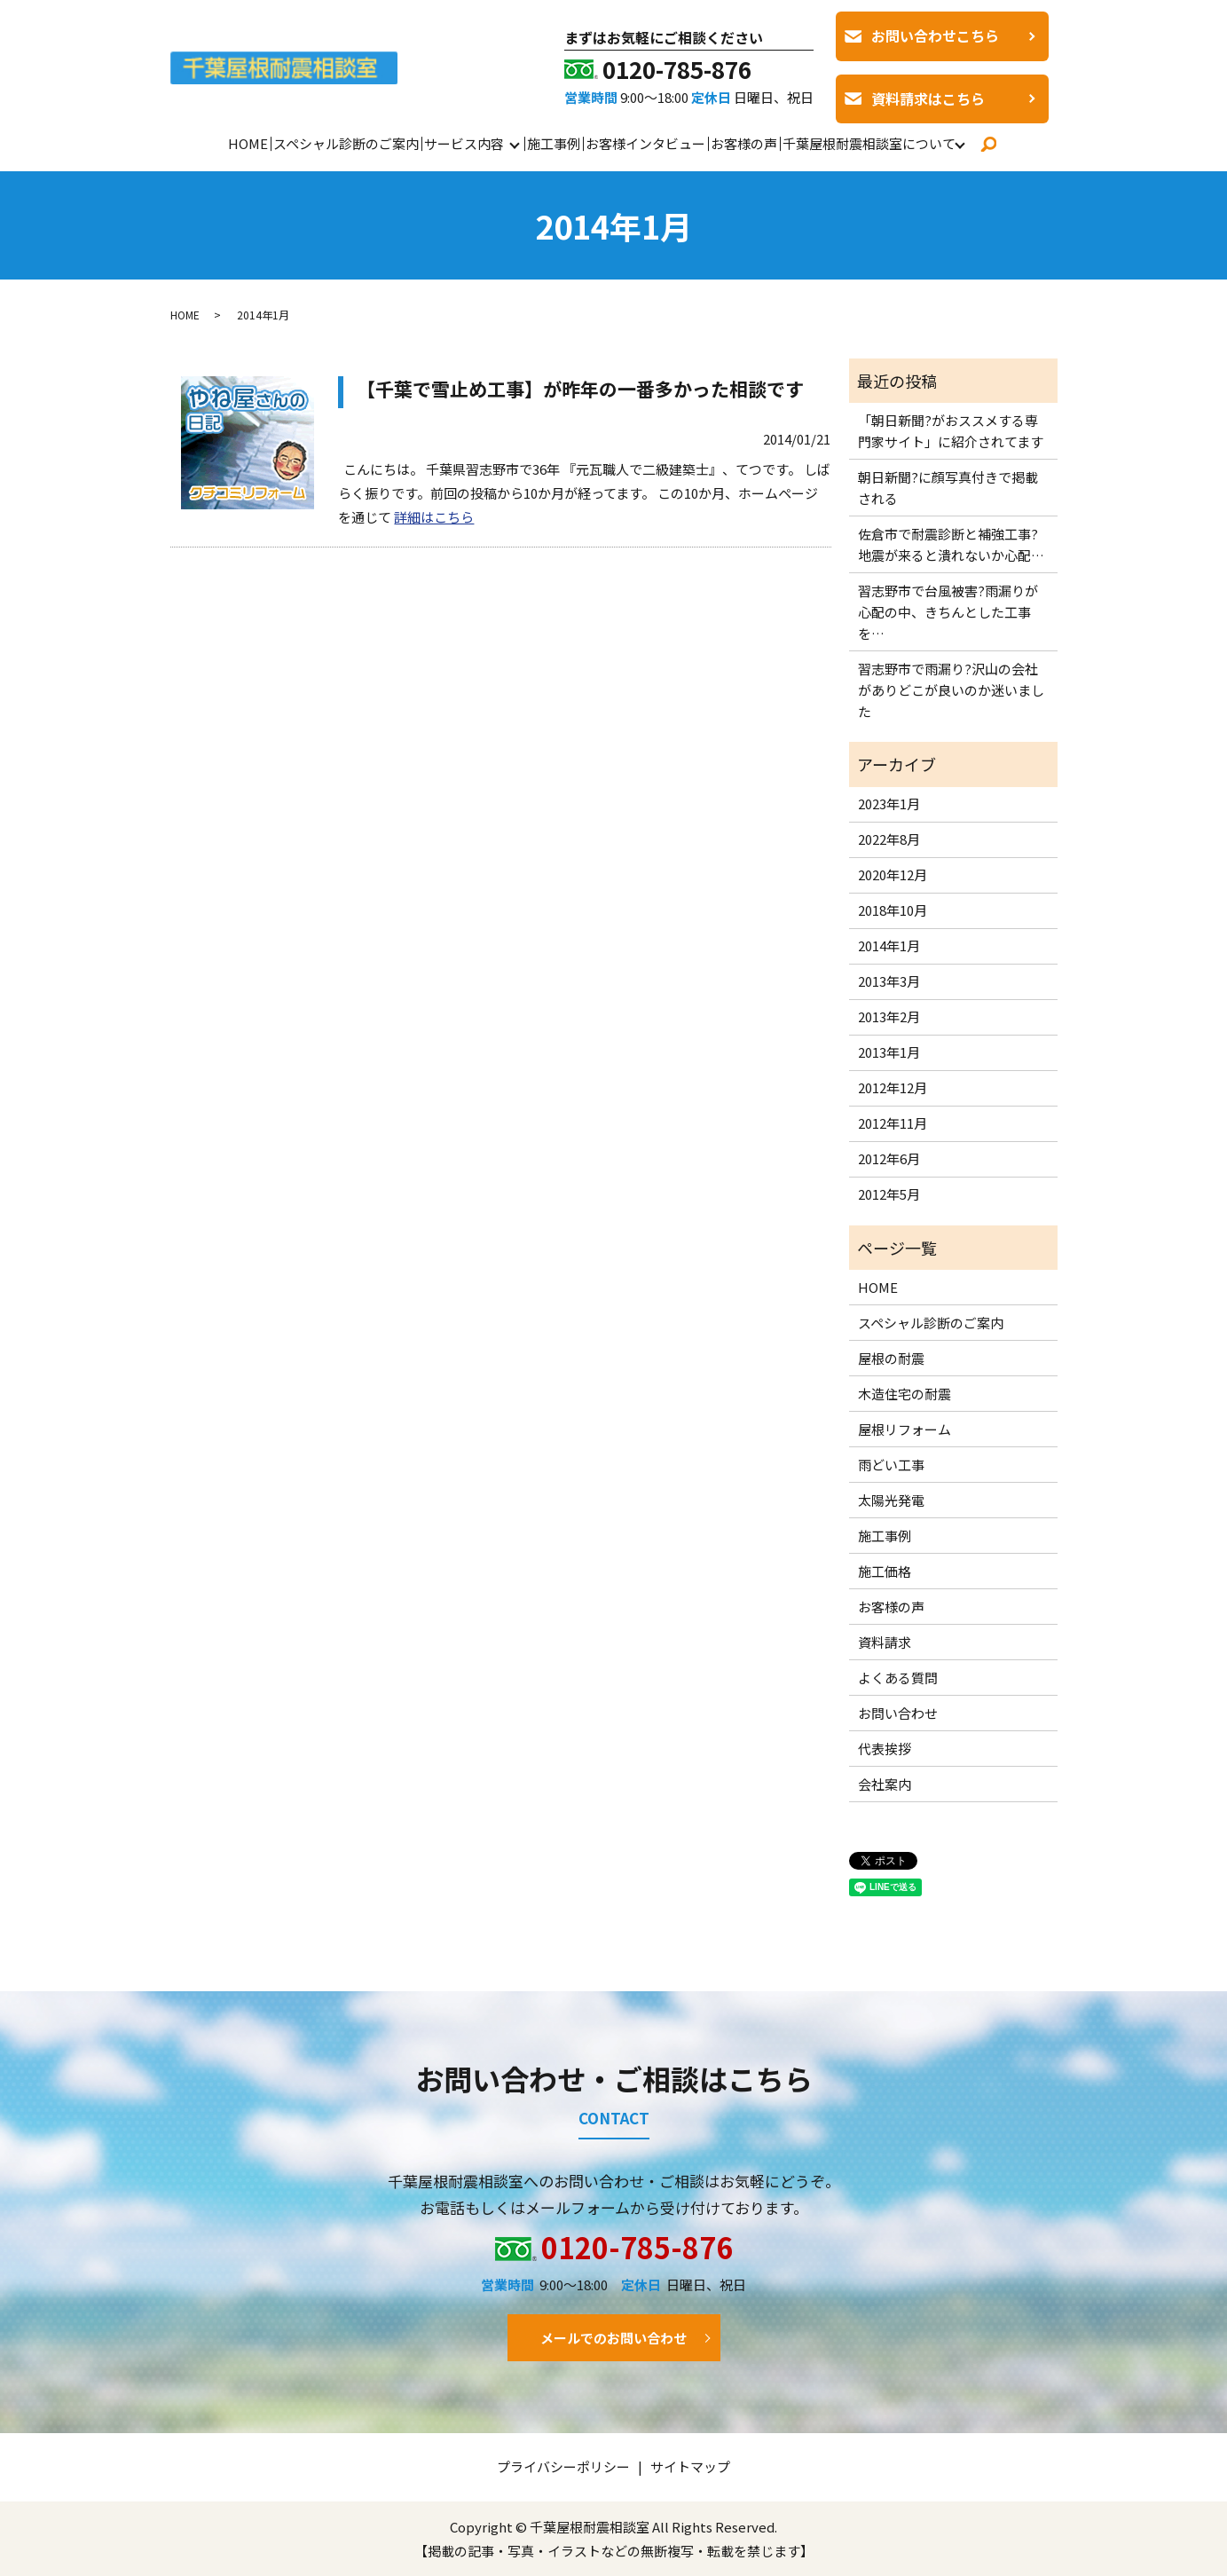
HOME (248, 143)
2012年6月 (889, 1158)
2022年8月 (889, 839)
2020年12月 (892, 874)
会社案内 (884, 1784)
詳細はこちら (434, 517)
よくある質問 (898, 1677)
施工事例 (553, 143)
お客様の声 (744, 143)
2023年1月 (889, 803)
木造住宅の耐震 (904, 1393)
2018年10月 (892, 910)
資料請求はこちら (928, 98)
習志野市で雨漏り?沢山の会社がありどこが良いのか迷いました (951, 690)
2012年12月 (892, 1087)
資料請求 (884, 1642)
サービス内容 (464, 143)
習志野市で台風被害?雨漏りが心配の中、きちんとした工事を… (948, 611)
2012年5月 (889, 1194)
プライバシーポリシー (563, 2466)
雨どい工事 (891, 1464)
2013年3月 (889, 981)
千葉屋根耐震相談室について (869, 143)
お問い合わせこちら (935, 35)
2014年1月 (889, 945)
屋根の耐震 (891, 1358)
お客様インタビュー (645, 143)
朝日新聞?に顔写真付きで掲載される (948, 488)
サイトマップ (690, 2466)
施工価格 (884, 1571)
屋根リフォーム (904, 1429)
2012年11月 (892, 1123)
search (988, 143)
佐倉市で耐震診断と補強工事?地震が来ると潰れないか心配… (951, 544)
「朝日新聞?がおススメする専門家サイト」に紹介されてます (950, 431)
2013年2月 (889, 1016)
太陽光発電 (891, 1500)
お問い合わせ (898, 1713)
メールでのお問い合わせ (613, 2337)
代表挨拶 (884, 1748)
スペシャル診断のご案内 (346, 143)
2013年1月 (889, 1052)
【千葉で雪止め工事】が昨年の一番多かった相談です (580, 388)
